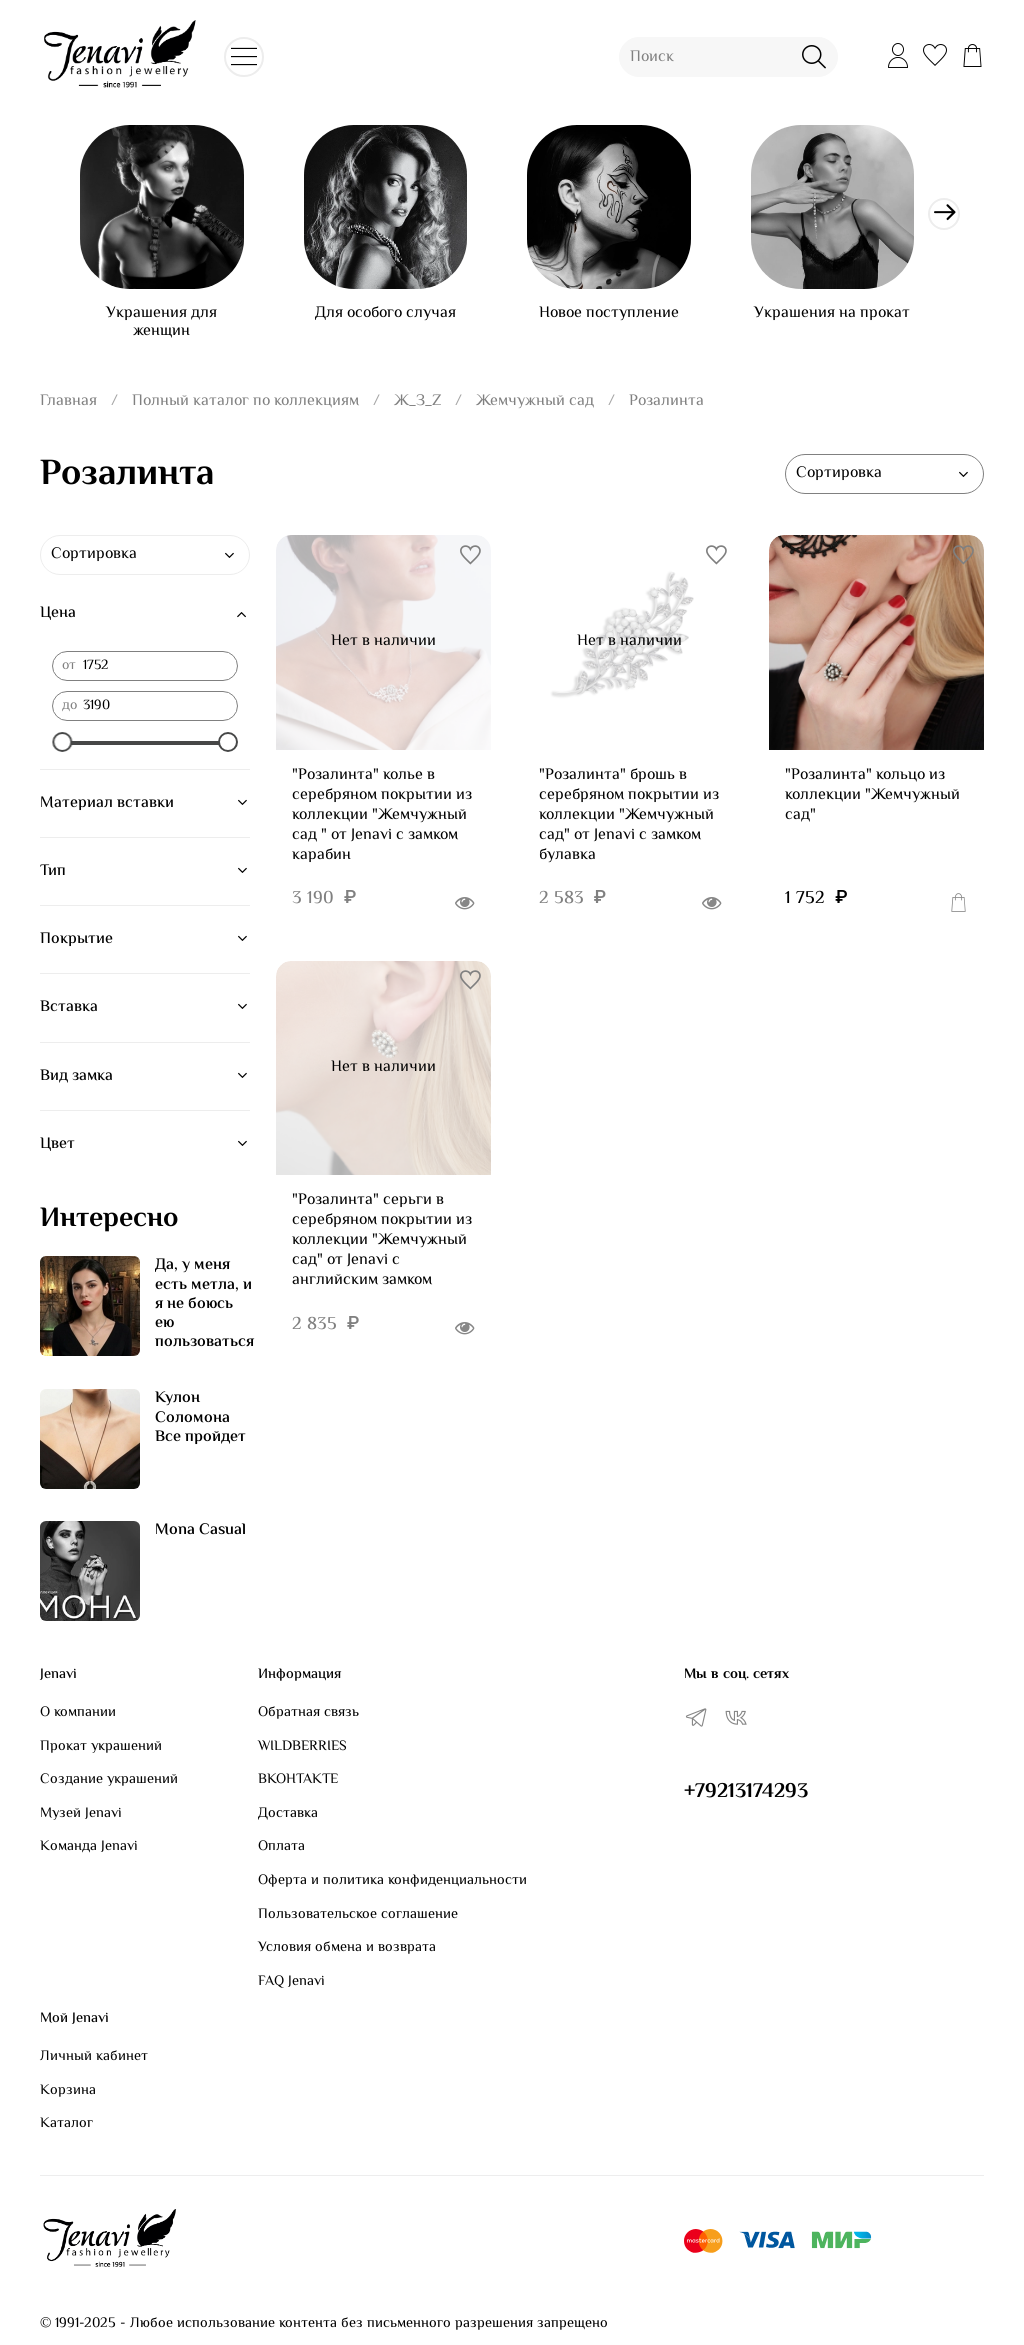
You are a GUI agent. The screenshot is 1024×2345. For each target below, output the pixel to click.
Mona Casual (200, 1538)
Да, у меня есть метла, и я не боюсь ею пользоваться (204, 1312)
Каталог (66, 2125)
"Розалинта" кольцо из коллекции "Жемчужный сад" (872, 802)
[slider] (62, 749)
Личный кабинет (94, 2057)
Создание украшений (109, 1781)
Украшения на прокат (859, 320)
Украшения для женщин (165, 329)
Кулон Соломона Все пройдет (200, 1425)
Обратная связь (308, 1713)
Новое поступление (628, 320)
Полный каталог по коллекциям (245, 408)
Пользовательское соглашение (358, 1915)
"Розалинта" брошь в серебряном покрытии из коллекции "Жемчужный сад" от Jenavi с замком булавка (629, 822)
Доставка (288, 1814)
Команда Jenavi (89, 1848)
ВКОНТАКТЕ (298, 1781)
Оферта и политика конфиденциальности (392, 1881)
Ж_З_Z (417, 408)
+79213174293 (746, 1792)
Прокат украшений (101, 1747)
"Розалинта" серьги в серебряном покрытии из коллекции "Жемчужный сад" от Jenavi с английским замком (382, 1248)
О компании (78, 1713)
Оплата (281, 1848)
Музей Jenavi (81, 1814)
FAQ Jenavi (291, 1982)
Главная (68, 408)
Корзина (68, 2091)
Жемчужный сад (535, 408)
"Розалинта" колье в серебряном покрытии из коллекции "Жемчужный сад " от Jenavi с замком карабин (382, 822)
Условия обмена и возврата (347, 1949)
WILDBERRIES (302, 1747)
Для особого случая (396, 320)
